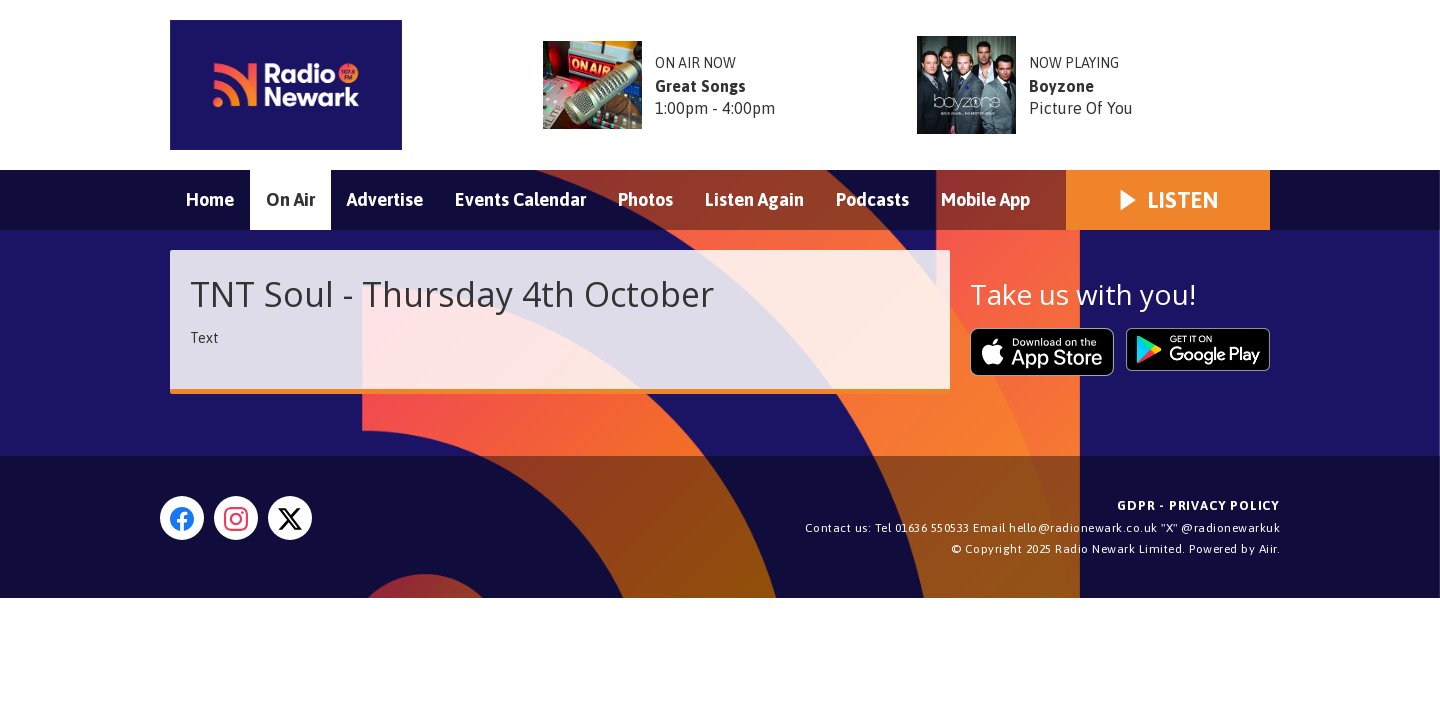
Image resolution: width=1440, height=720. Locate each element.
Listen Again (754, 199)
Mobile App (985, 199)
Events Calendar (520, 199)
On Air (290, 199)
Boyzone (1061, 86)
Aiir (1268, 549)
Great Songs (700, 86)
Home (210, 199)
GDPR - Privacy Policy (1198, 505)
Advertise (385, 199)
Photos (645, 199)
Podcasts (872, 199)
